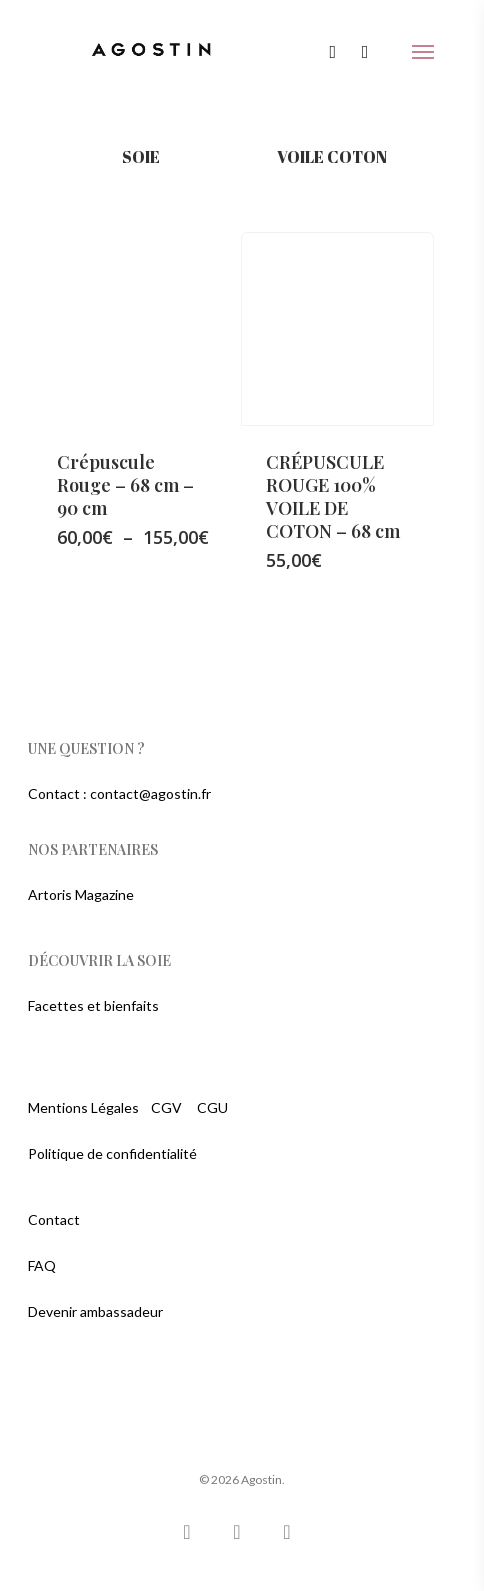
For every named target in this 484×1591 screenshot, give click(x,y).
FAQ (42, 1265)
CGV (166, 1107)
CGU (212, 1107)
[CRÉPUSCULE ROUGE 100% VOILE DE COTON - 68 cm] (338, 329)
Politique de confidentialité (112, 1153)
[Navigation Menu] (423, 52)
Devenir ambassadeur (95, 1311)
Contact (54, 1219)
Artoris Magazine (81, 894)
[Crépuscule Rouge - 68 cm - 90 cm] (129, 329)
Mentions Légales (83, 1107)
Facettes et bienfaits (93, 1005)
